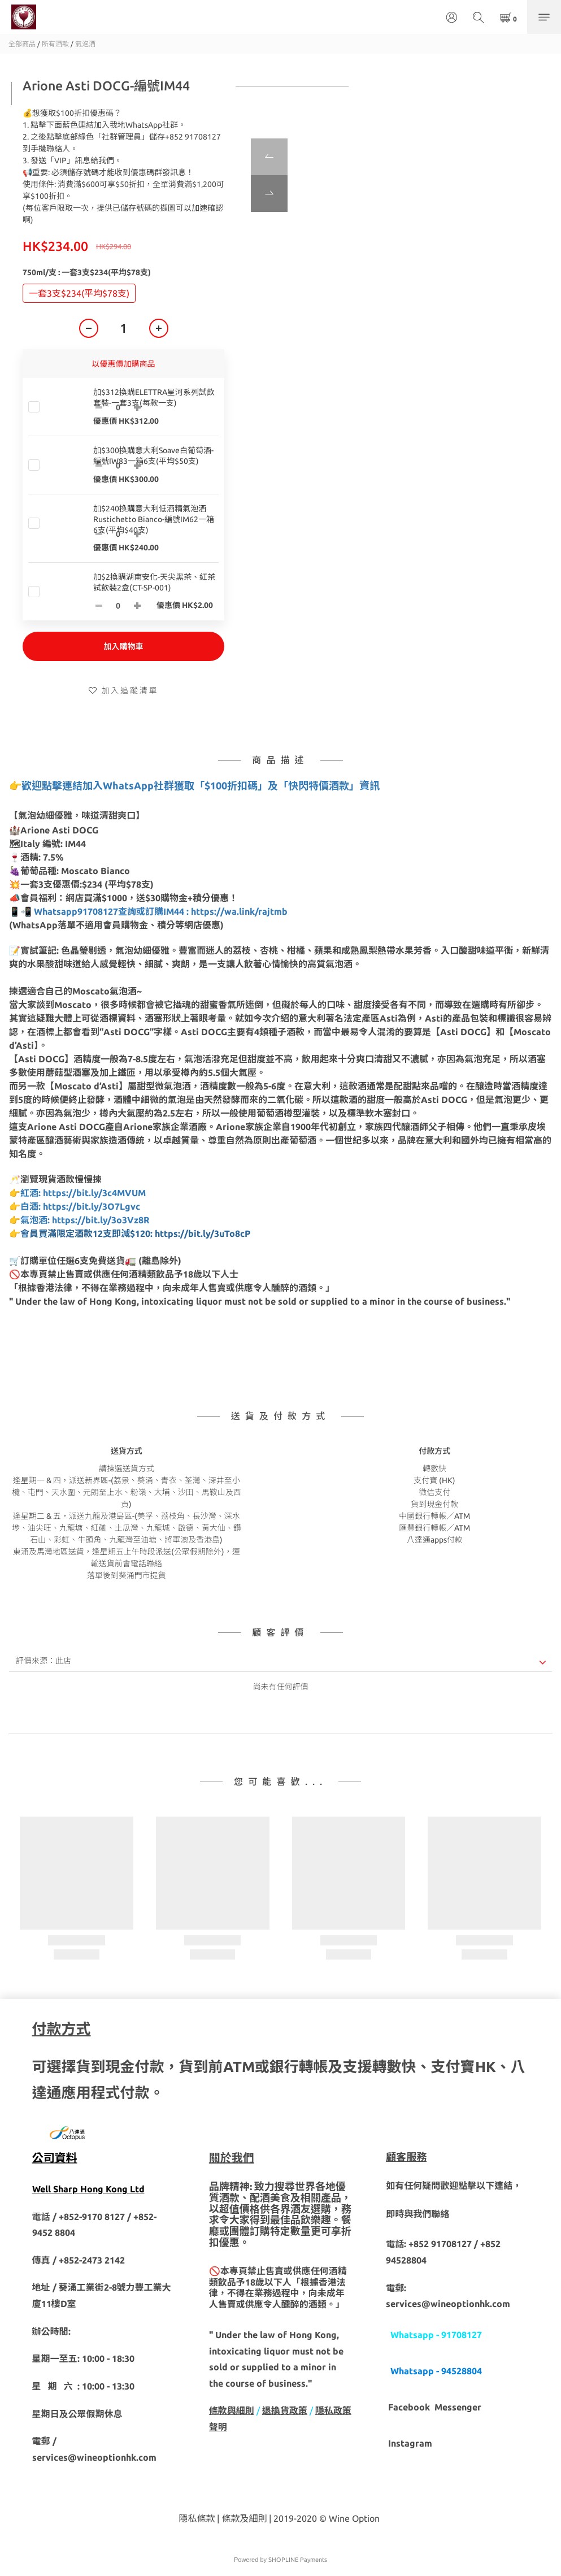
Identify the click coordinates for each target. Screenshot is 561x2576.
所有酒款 (55, 43)
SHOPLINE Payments (297, 2559)
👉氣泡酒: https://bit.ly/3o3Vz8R (79, 1220)
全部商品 (22, 43)
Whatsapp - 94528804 (436, 2371)
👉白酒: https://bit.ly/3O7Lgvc (74, 1206)
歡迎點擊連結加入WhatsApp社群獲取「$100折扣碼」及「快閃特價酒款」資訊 (200, 785)
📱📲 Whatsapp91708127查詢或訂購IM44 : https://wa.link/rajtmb (149, 911)
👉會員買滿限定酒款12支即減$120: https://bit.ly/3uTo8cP (129, 1233)
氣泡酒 (85, 43)
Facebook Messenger (434, 2407)
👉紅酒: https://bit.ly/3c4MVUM (77, 1193)
